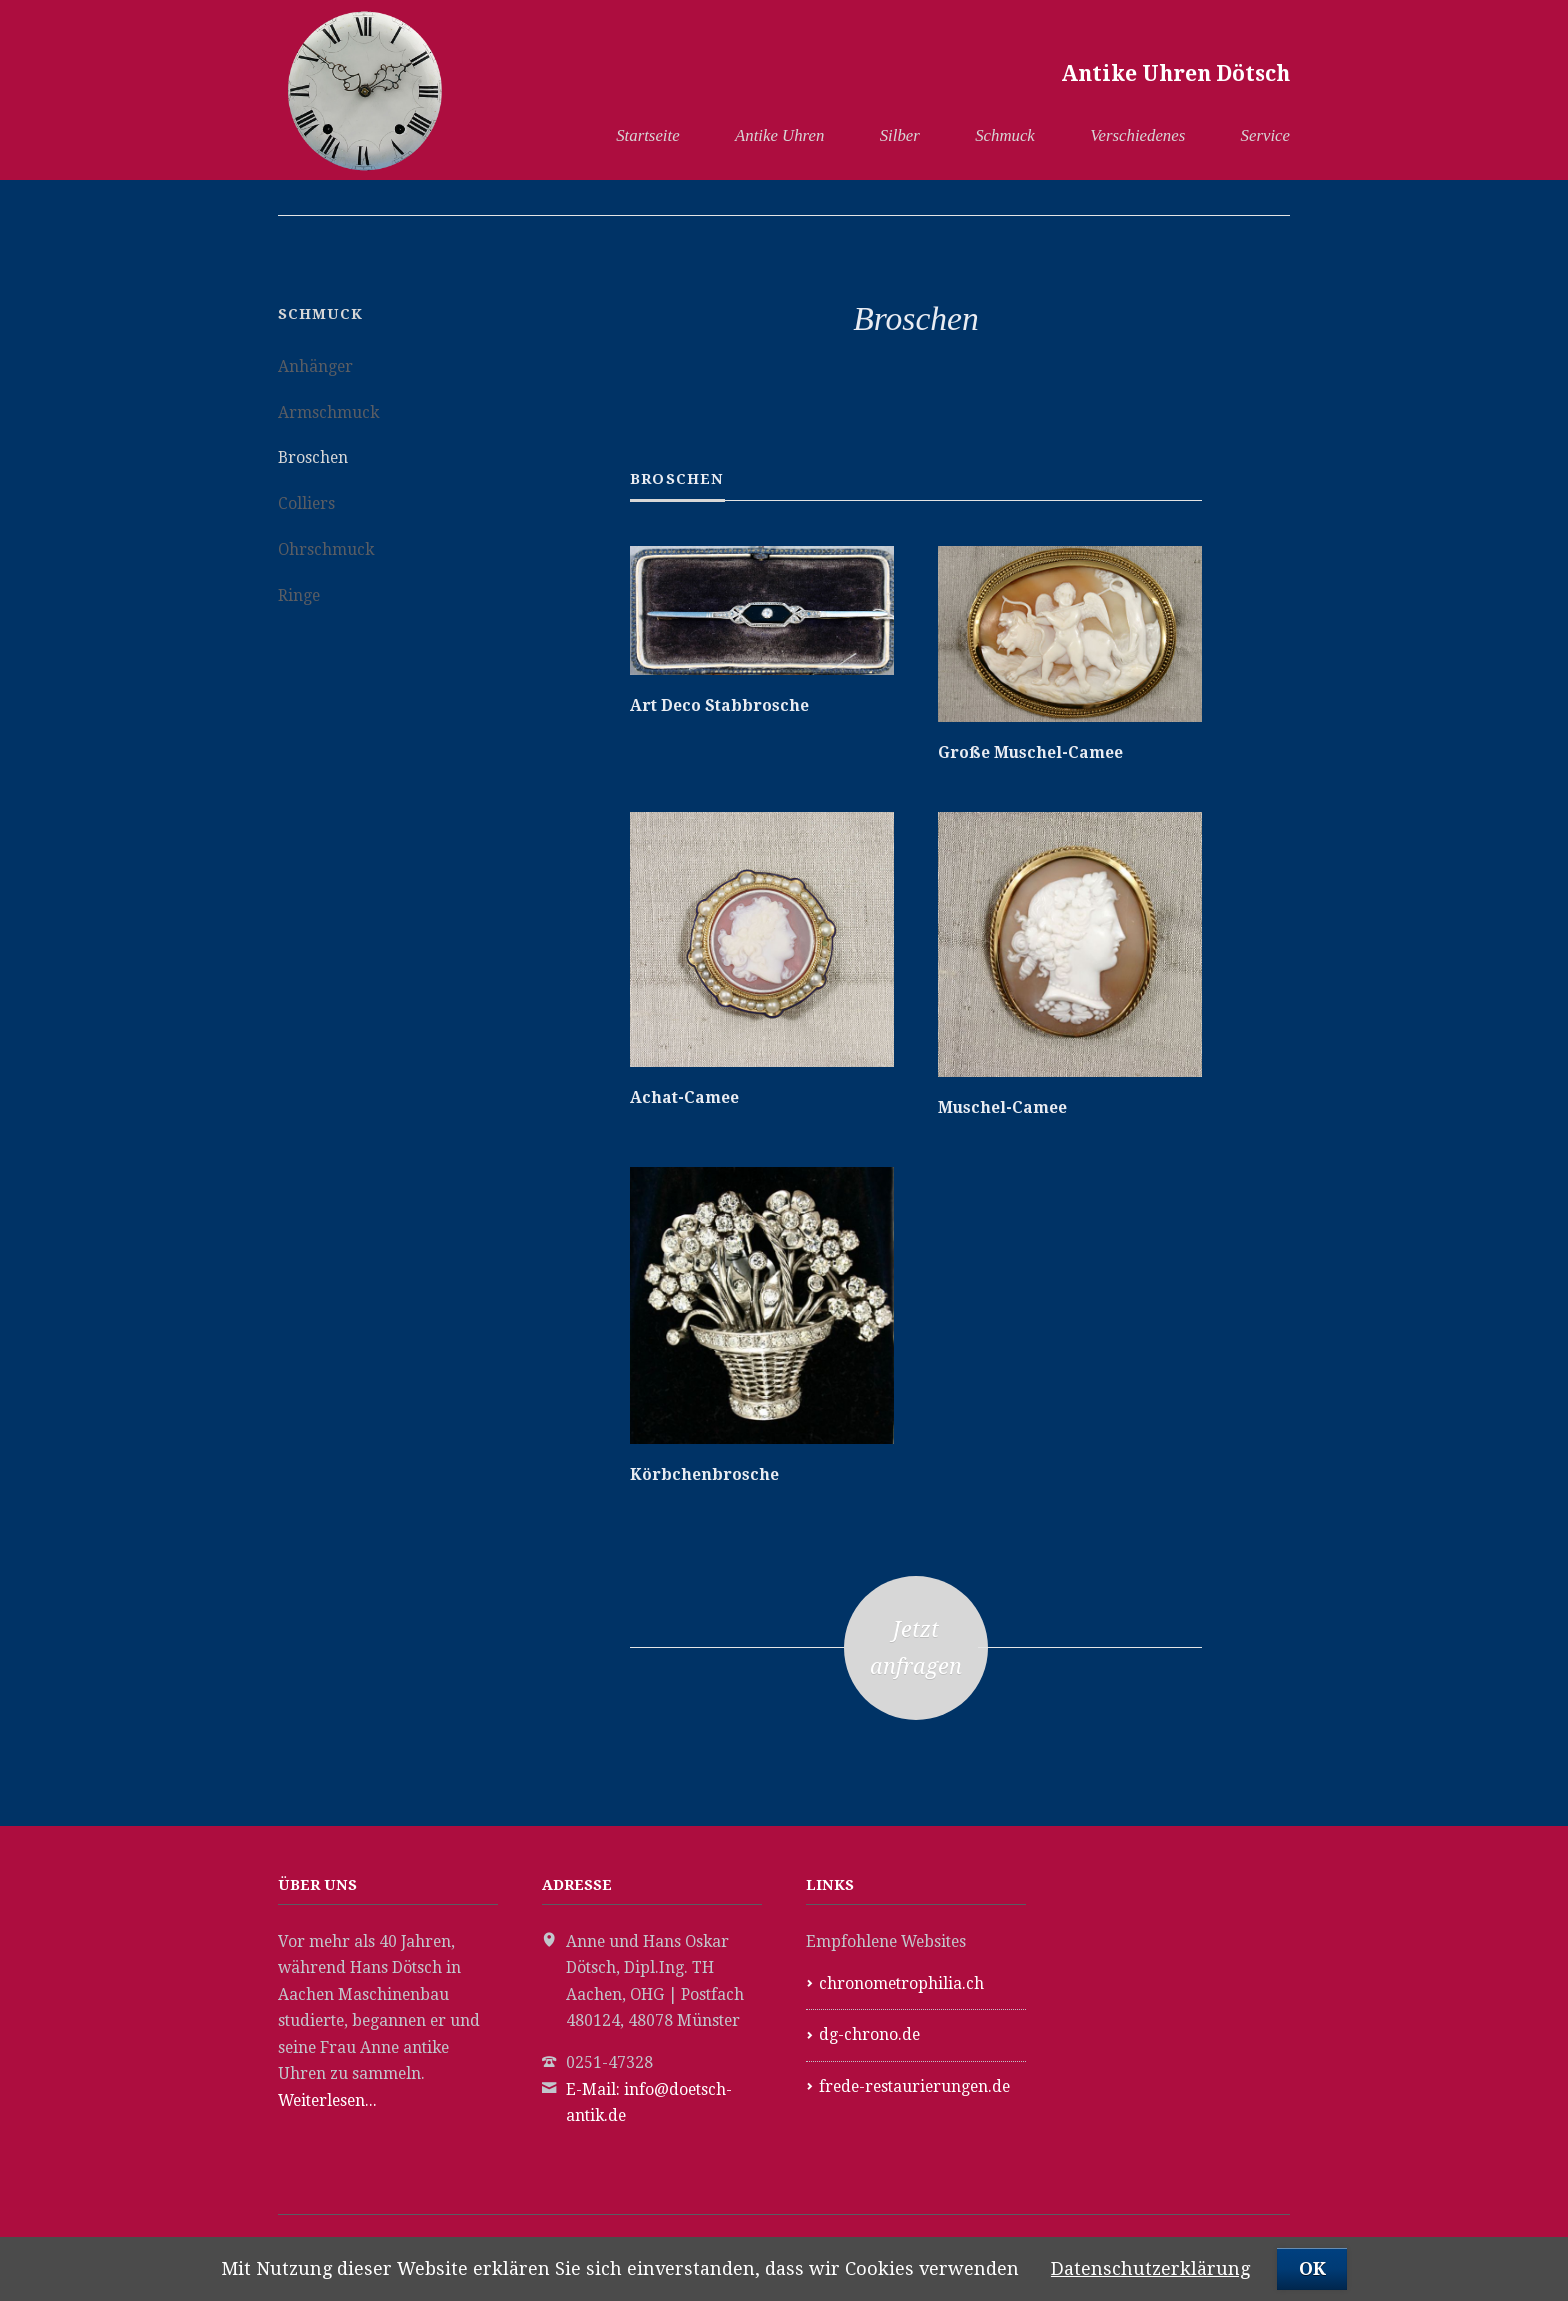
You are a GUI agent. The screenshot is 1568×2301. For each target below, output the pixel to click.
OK (1312, 2268)
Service (1265, 135)
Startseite (647, 135)
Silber (900, 135)
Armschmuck (328, 412)
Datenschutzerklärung (1150, 2268)
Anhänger (315, 366)
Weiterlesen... (327, 2100)
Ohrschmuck (326, 549)
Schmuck (1005, 135)
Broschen (313, 457)
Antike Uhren (779, 135)
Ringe (299, 595)
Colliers (306, 503)
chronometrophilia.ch (901, 1983)
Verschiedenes (1137, 135)
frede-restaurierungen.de (914, 2086)
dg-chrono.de (869, 2034)
